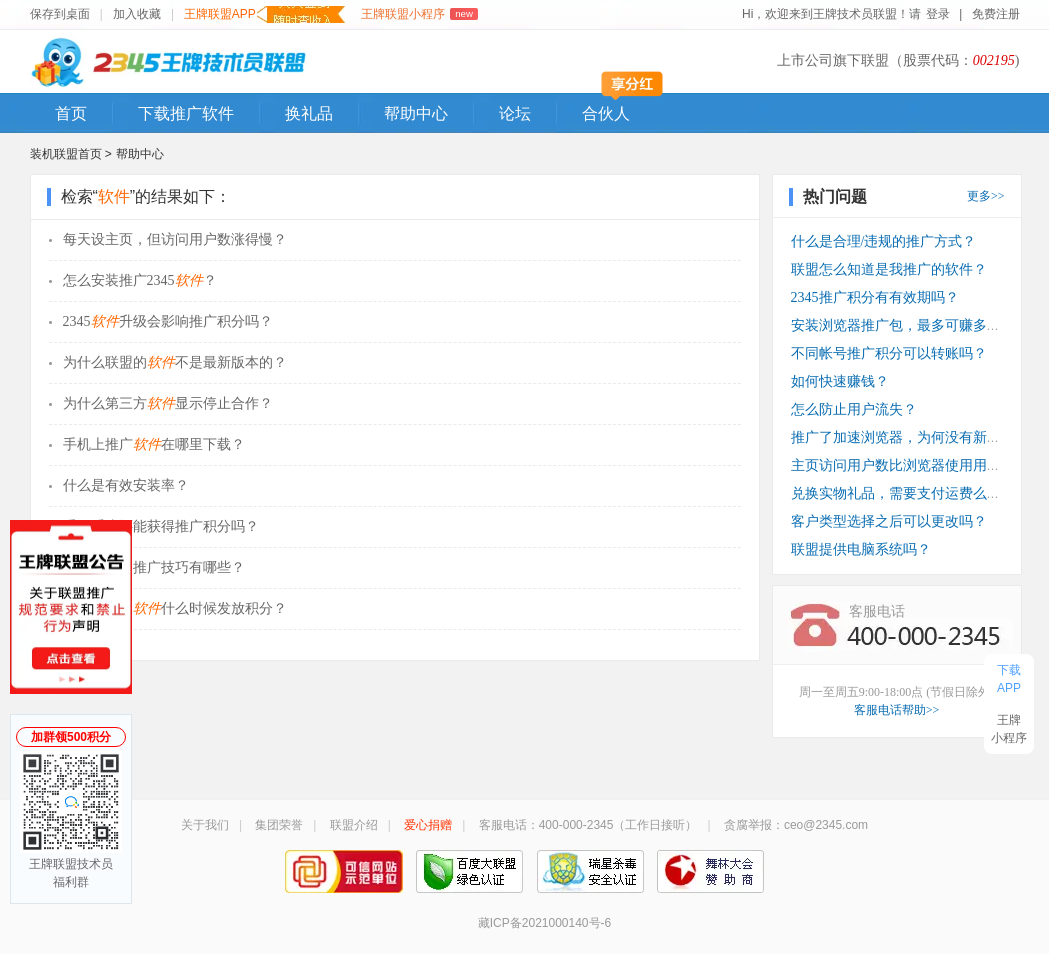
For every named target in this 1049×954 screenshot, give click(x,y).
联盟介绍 (354, 825)
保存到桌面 (60, 14)
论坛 (515, 113)
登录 (937, 14)
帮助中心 (416, 113)
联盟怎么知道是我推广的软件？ (889, 269)
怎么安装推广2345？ (140, 280)
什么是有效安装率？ (126, 485)
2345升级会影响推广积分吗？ (168, 321)
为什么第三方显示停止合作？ (168, 403)
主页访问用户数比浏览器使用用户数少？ (917, 465)
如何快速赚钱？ (840, 381)
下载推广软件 (186, 113)
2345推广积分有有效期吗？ (875, 297)
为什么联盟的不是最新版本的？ (175, 362)
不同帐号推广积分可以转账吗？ (889, 353)
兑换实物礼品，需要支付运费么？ (896, 493)
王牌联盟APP (264, 14)
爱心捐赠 (428, 825)
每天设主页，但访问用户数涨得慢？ (175, 239)
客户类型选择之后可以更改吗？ (889, 521)
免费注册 (996, 14)
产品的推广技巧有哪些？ (154, 567)
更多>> (986, 196)
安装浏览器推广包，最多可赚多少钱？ (910, 325)
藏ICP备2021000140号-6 (544, 923)
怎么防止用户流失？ (854, 409)
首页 (71, 113)
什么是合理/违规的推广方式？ (884, 241)
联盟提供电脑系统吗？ (861, 549)
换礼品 (309, 113)
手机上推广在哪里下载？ (154, 444)
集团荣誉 (279, 825)
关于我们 (205, 825)
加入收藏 (137, 14)
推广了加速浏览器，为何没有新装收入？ (917, 437)
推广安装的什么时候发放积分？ (175, 608)
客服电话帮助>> (897, 710)
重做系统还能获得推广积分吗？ (161, 526)
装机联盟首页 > (71, 154)
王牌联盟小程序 (419, 14)
